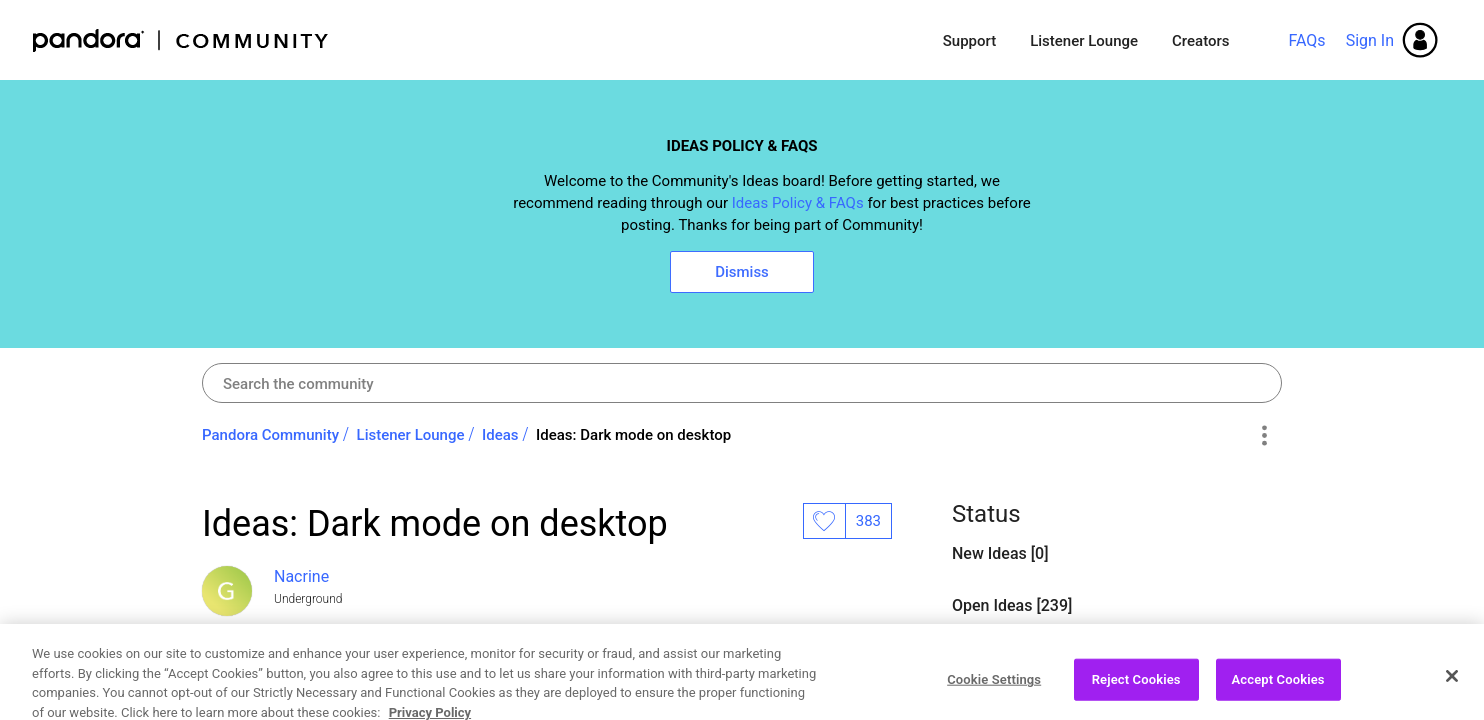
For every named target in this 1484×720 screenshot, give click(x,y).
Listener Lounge (1084, 41)
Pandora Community (181, 40)
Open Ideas (317, 678)
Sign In (1370, 40)
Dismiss (742, 272)
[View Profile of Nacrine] (301, 576)
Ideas (500, 435)
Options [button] (1263, 436)
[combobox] (742, 383)
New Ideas (991, 553)
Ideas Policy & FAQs (798, 203)
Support (969, 41)
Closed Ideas (1000, 657)
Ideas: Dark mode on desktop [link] (633, 435)
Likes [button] (824, 521)
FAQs (1306, 40)
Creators (1200, 41)
